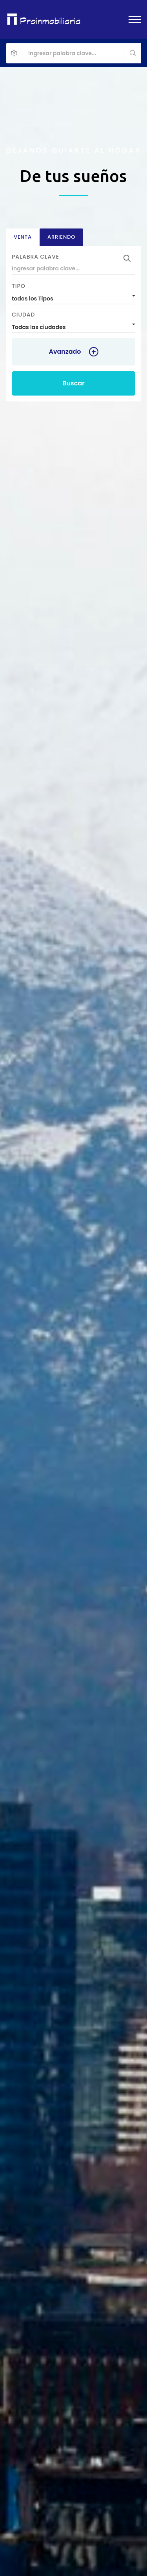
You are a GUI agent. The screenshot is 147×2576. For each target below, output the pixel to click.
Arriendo (61, 237)
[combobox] (73, 296)
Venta (23, 237)
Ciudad (23, 314)
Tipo (18, 286)
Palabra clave (35, 257)
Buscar (73, 383)
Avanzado (65, 351)
